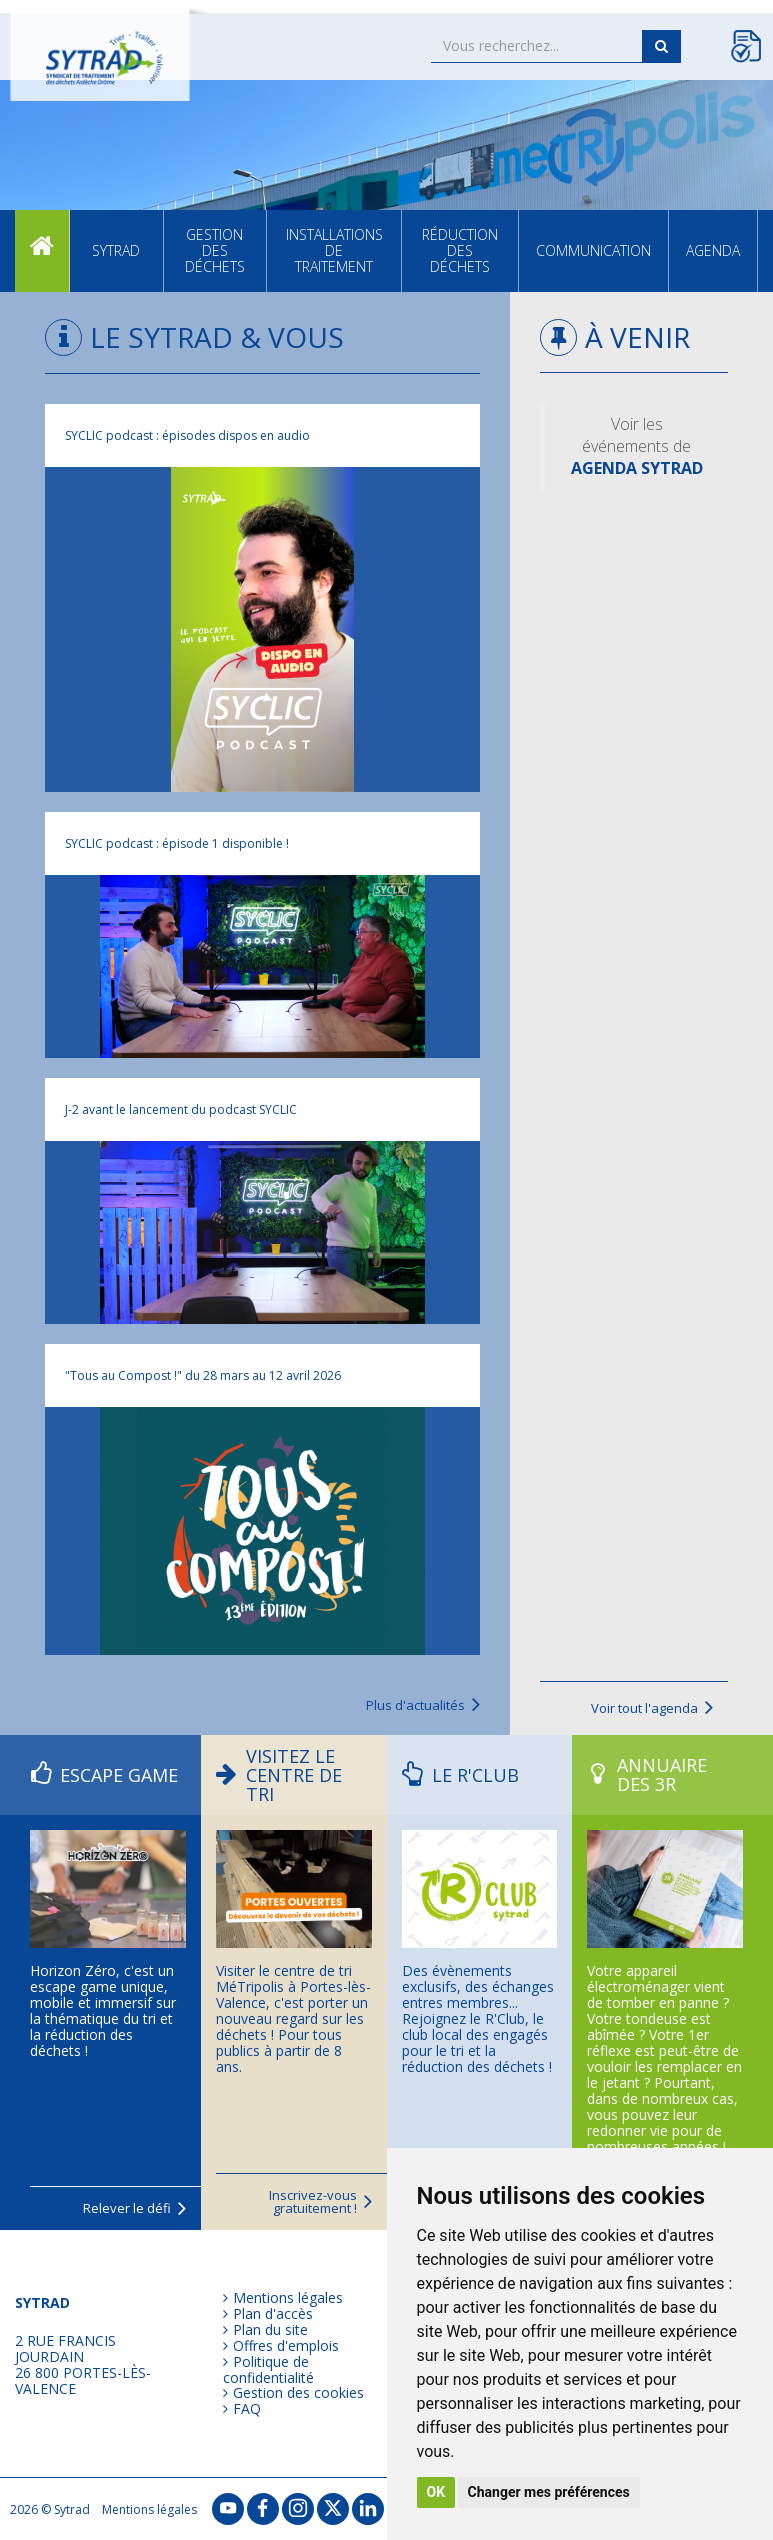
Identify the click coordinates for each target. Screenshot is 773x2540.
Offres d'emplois (286, 2346)
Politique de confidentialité (268, 2369)
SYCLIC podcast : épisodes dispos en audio (187, 435)
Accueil (42, 250)
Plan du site (270, 2330)
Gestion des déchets (215, 250)
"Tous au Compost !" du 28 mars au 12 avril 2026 (203, 1375)
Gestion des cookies (298, 2393)
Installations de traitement (334, 250)
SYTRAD (116, 250)
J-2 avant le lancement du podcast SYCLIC (181, 1109)
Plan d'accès (273, 2314)
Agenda (713, 250)
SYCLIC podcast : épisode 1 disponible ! (177, 843)
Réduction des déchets (460, 250)
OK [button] (436, 2492)
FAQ (247, 2409)
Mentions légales (288, 2298)
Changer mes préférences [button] (549, 2492)
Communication (593, 250)
